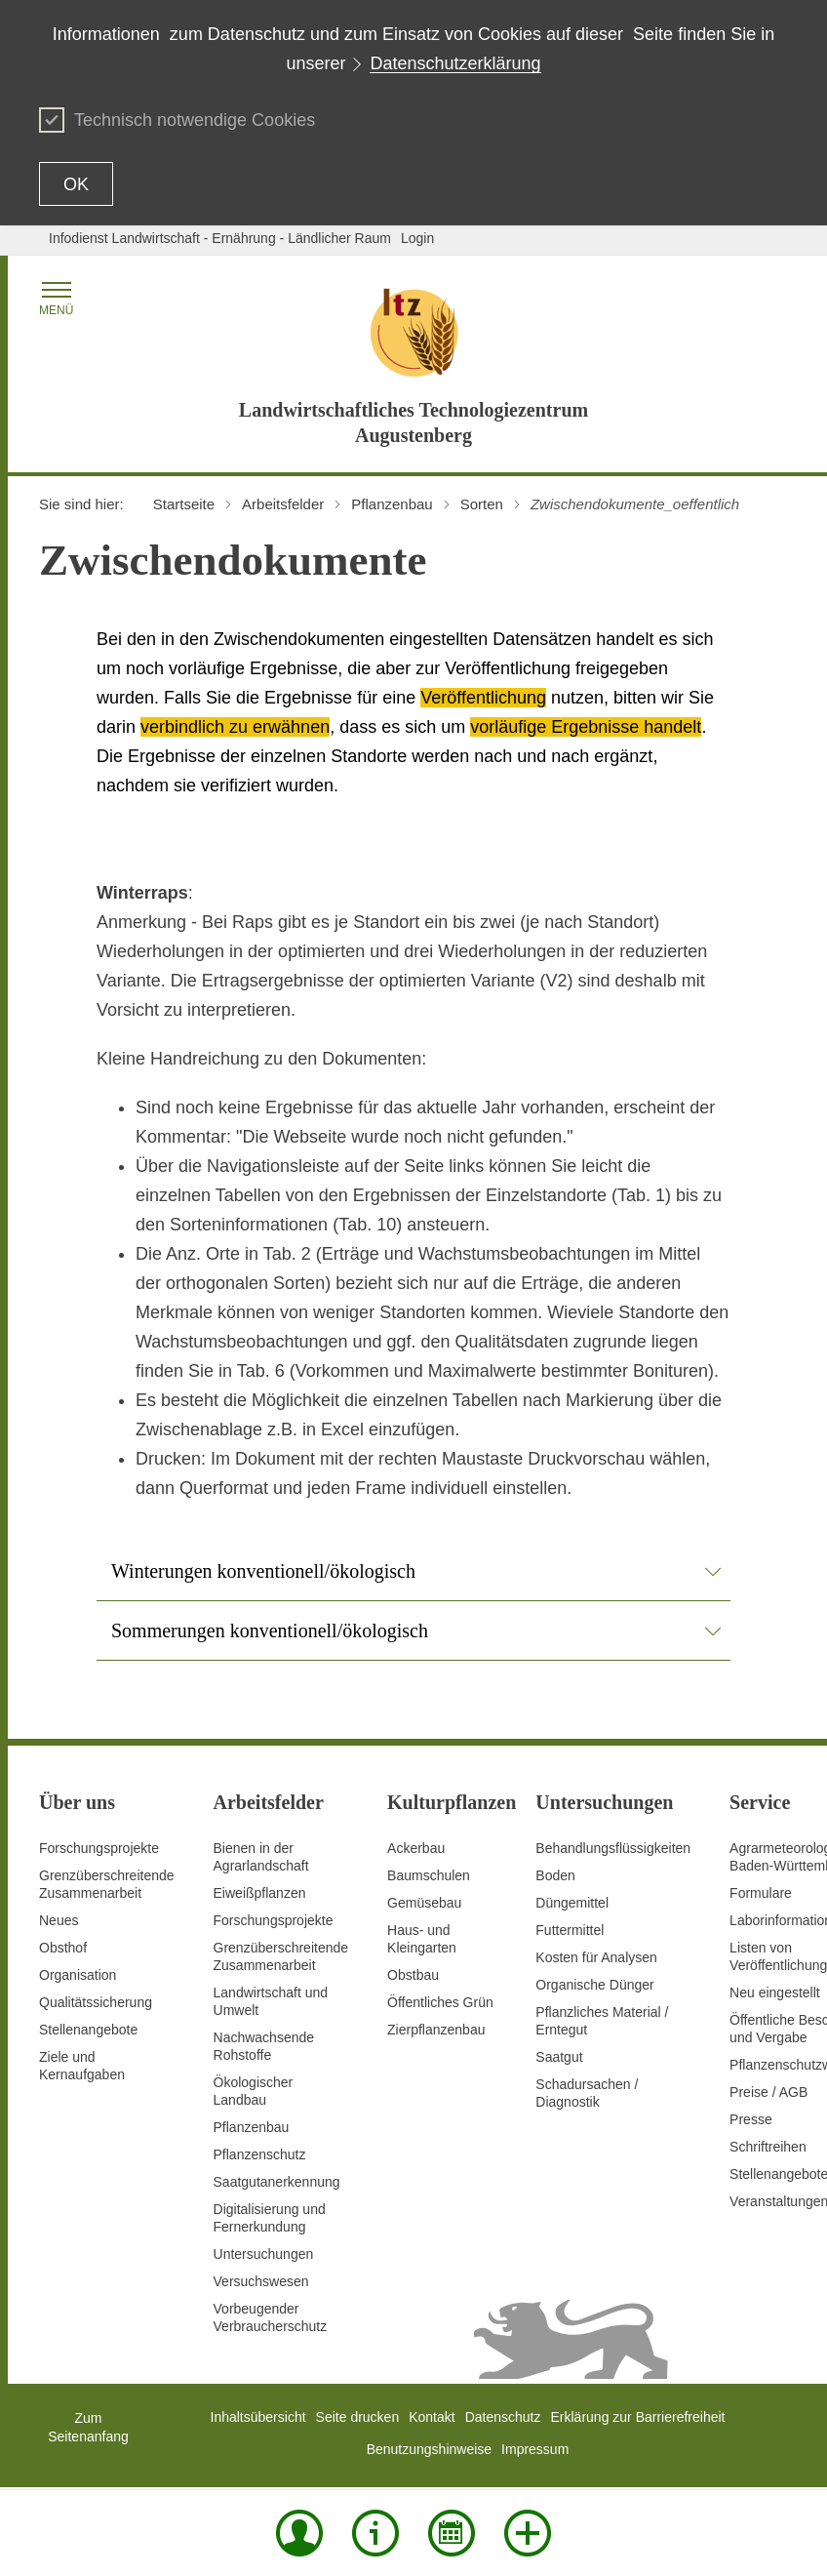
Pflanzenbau (252, 2127)
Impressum (535, 2449)
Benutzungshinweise (429, 2449)
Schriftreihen (768, 2146)
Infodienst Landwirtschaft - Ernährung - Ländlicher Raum (220, 238)
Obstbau (413, 1975)
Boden (554, 1875)
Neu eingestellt (774, 1992)
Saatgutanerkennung (277, 2182)
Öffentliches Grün (440, 2002)
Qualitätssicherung (95, 2002)
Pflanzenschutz (260, 2154)
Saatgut (558, 2057)
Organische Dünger (594, 1984)
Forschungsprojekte (99, 1848)
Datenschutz (503, 2417)
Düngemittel (572, 1903)
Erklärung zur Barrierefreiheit (638, 2417)
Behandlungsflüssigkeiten (612, 1848)
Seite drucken (358, 2417)
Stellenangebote (88, 2029)
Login (417, 238)
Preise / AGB (768, 2092)
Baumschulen (428, 1875)
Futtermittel (569, 1930)
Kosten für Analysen (596, 1957)
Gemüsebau (424, 1903)
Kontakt (431, 2417)
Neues (58, 1920)
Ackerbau (416, 1848)
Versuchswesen (261, 2281)
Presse (750, 2119)
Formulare (760, 1893)
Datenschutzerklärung (455, 63)
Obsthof (63, 1947)
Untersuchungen (264, 2254)
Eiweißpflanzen (260, 1893)
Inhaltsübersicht (258, 2417)
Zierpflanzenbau (436, 2029)
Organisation (77, 1975)
